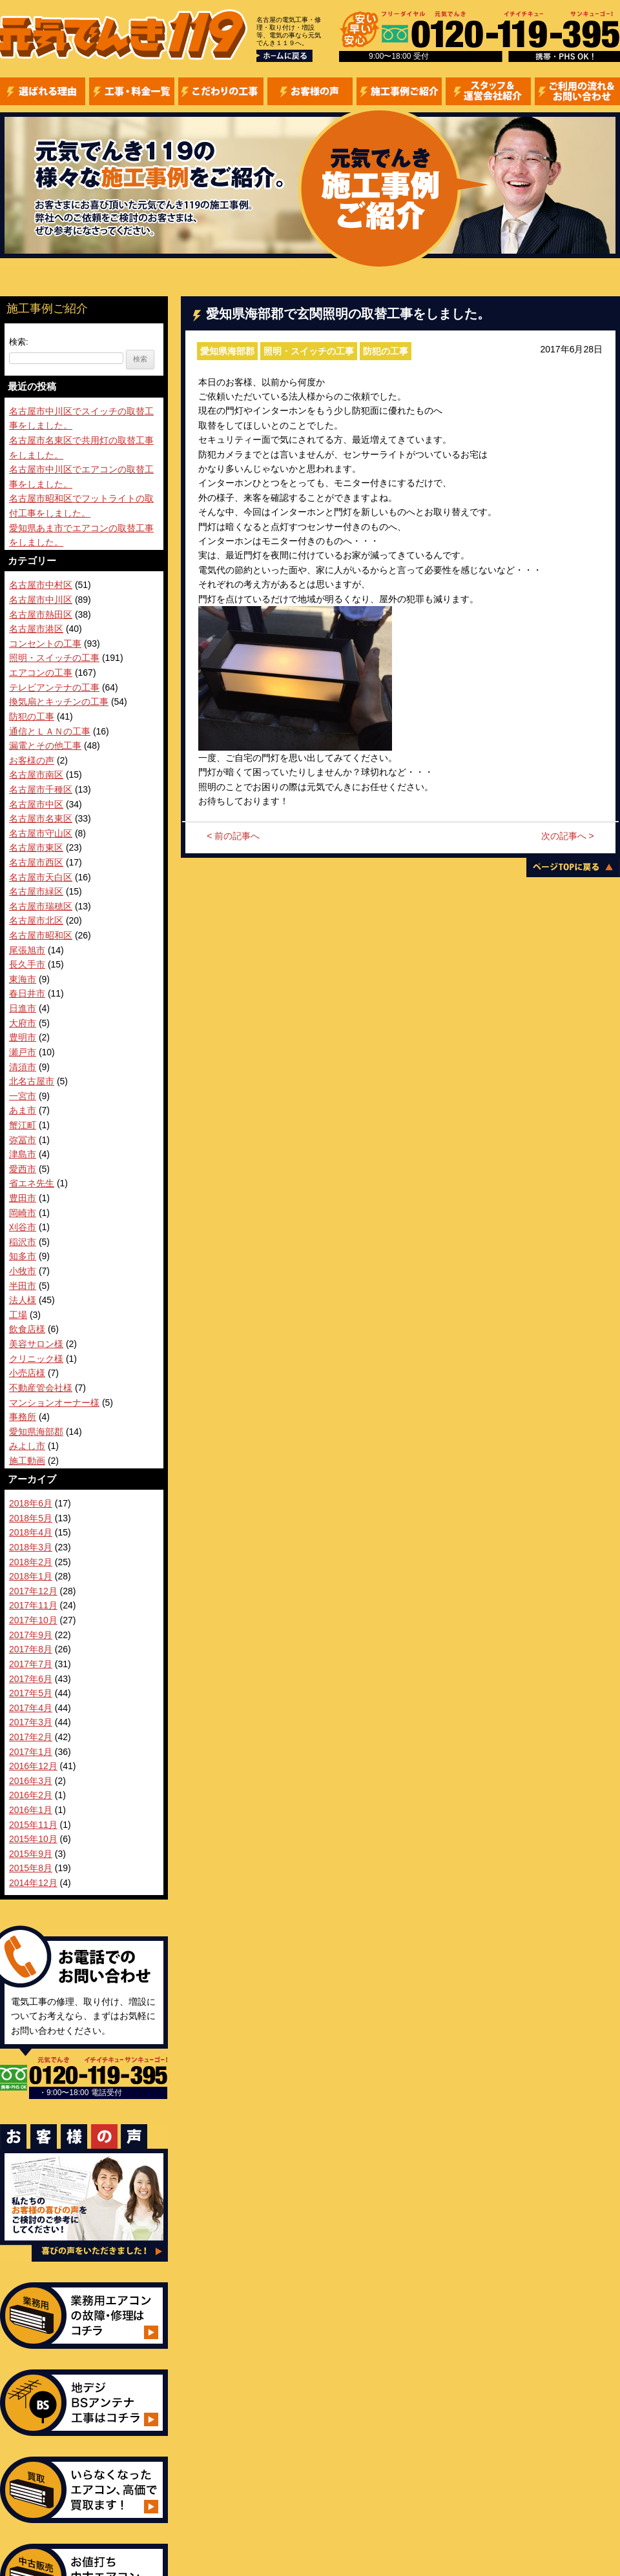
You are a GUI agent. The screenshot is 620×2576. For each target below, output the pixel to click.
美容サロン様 (36, 1344)
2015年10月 (33, 1839)
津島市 (22, 1154)
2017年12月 (33, 1591)
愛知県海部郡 (227, 351)
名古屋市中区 (36, 804)
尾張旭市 (27, 950)
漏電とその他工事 (45, 745)
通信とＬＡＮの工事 (49, 731)
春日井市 (27, 993)
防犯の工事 (385, 351)
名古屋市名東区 (40, 818)
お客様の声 (31, 760)
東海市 (22, 979)
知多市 (22, 1256)
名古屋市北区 (36, 920)
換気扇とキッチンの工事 (58, 701)
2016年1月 (30, 1810)
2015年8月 (30, 1868)
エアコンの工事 (40, 672)
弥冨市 (22, 1140)
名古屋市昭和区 (40, 935)
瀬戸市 (22, 1052)
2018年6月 (30, 1503)
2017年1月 (30, 1752)
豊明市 (22, 1037)
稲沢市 (22, 1242)
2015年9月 (30, 1854)
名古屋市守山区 (40, 833)
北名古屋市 (31, 1081)
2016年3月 (30, 1781)
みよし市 (27, 1446)
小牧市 (22, 1271)
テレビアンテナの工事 (54, 687)
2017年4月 (30, 1708)
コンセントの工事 (45, 643)
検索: (18, 342)
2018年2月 (30, 1562)
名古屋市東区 (36, 847)
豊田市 (22, 1198)
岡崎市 (22, 1213)
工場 (18, 1315)
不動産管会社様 (40, 1388)
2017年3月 (30, 1722)
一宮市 (22, 1096)
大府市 (22, 1023)
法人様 (22, 1300)
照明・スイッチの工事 (309, 351)
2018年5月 (30, 1518)
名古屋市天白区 (40, 877)
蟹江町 (22, 1125)
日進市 (22, 1008)
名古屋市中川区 (40, 599)
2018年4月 (30, 1532)
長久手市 (27, 964)
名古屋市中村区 (40, 585)
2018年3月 (30, 1547)
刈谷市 (22, 1227)
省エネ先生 (31, 1183)
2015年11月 (33, 1825)
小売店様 (27, 1373)
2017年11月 (33, 1605)
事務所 (22, 1417)
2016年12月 (33, 1766)
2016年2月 (30, 1795)
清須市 (22, 1067)
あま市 (22, 1110)
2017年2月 (30, 1737)
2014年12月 (33, 1883)
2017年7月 (30, 1664)
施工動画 (27, 1460)
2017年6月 (30, 1679)
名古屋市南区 (36, 774)
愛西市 (22, 1169)
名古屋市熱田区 (40, 614)
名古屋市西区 (36, 862)
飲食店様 (27, 1329)
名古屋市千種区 (40, 789)
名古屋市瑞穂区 (40, 906)
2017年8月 (30, 1649)
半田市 (22, 1286)
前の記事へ (233, 836)
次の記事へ (567, 836)
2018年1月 (30, 1576)
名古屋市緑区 (36, 891)
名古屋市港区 (36, 629)
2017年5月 (30, 1693)
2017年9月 (30, 1635)
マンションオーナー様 (54, 1402)
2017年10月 (33, 1620)
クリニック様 (36, 1359)
